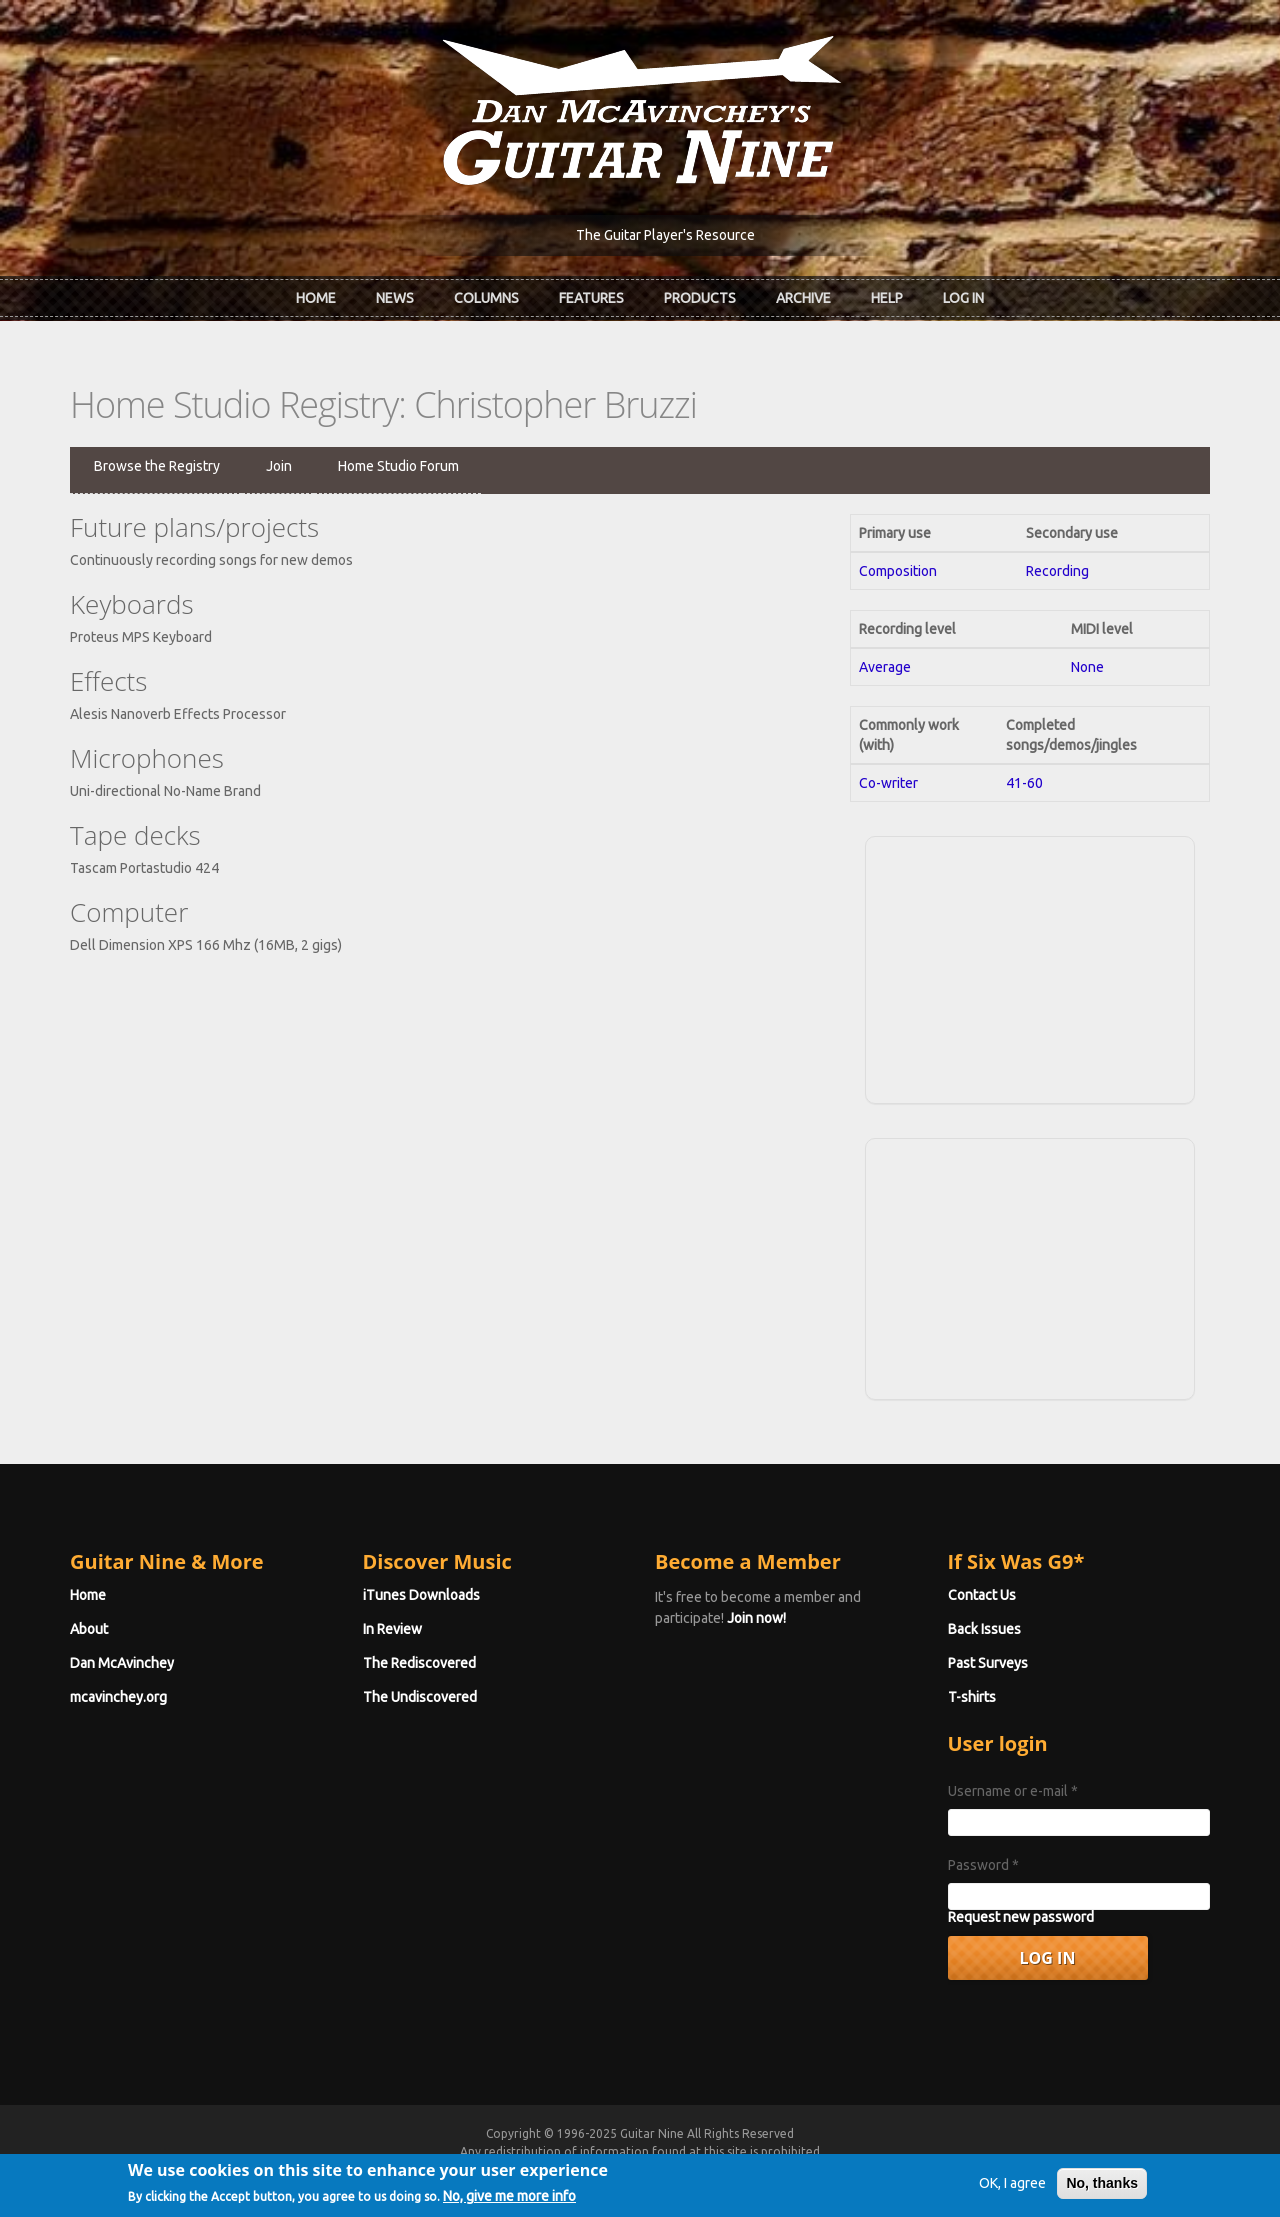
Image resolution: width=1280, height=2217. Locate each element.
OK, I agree (1012, 2190)
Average (885, 667)
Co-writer (888, 783)
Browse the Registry (157, 466)
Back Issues (984, 1629)
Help (887, 298)
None (1087, 667)
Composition (898, 571)
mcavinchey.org (118, 1697)
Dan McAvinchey (122, 1663)
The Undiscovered (420, 1697)
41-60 (1024, 783)
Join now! (756, 1618)
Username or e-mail (1013, 1791)
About (89, 1629)
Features (591, 298)
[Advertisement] (1030, 967)
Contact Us (982, 1595)
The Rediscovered (419, 1663)
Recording (1057, 571)
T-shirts (972, 1697)
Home (316, 298)
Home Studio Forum (398, 466)
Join (279, 466)
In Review (392, 1629)
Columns (486, 298)
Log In (963, 298)
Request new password (1021, 1917)
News (395, 298)
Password (983, 1865)
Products (700, 298)
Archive (803, 298)
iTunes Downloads (421, 1595)
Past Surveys (988, 1663)
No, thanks (1102, 2190)
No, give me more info (509, 2203)
